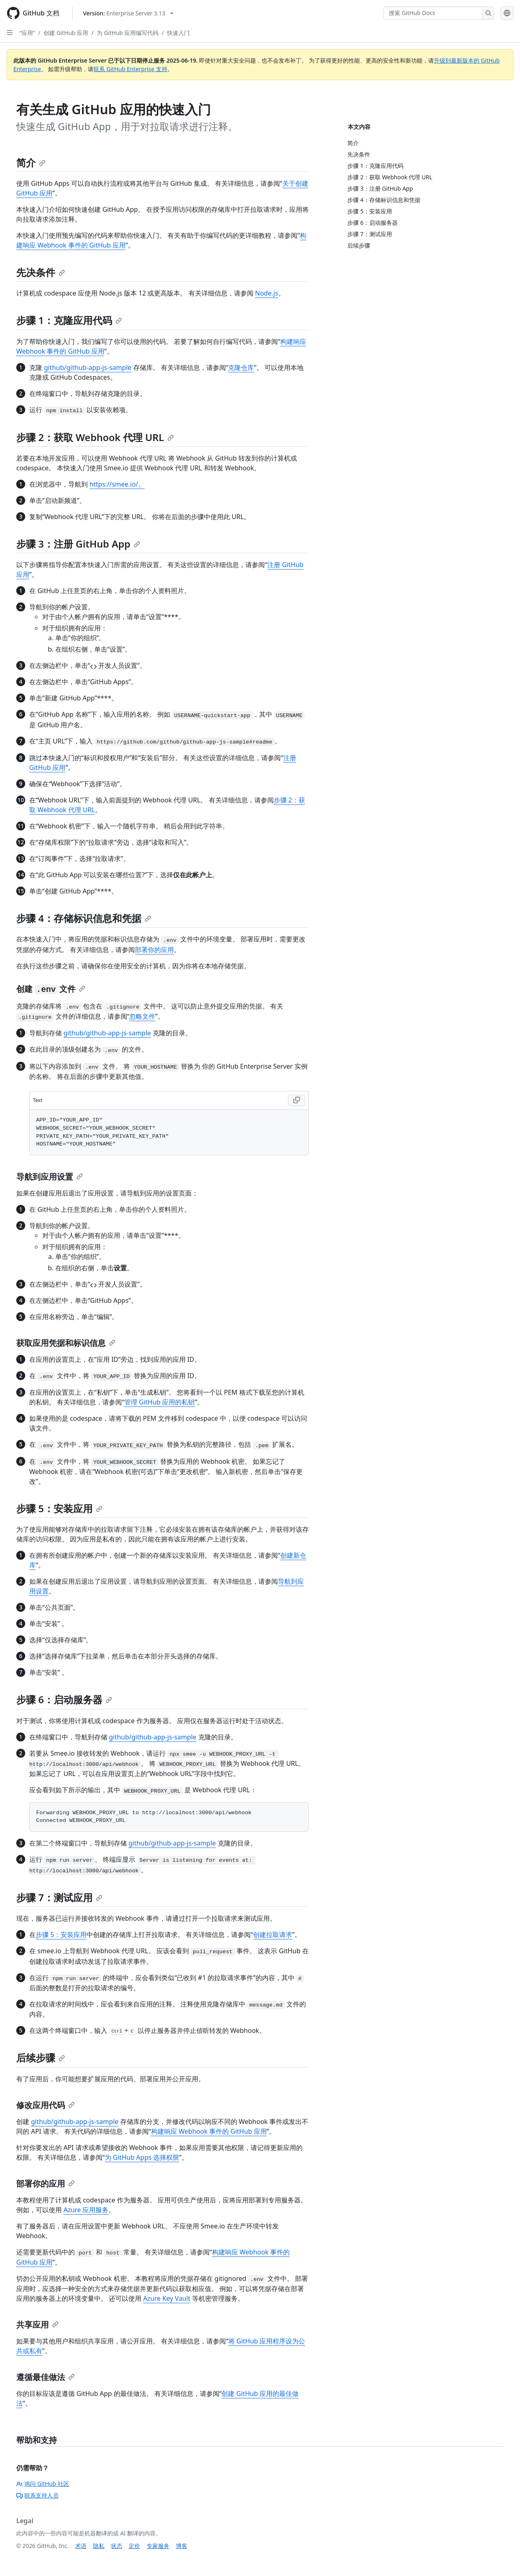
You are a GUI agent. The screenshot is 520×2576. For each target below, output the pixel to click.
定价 (134, 2546)
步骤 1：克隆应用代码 (69, 320)
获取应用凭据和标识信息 (65, 1342)
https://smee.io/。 (117, 484)
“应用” (27, 33)
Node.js (266, 293)
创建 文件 (50, 988)
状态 (116, 2546)
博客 (181, 2546)
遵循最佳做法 (45, 2377)
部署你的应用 (154, 949)
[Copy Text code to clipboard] (296, 1100)
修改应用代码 (45, 2105)
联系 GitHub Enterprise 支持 (130, 69)
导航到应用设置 (49, 1176)
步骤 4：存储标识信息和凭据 (83, 918)
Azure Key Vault (166, 2298)
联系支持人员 (37, 2495)
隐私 (98, 2546)
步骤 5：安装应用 (59, 1508)
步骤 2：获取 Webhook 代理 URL (95, 437)
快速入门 (178, 33)
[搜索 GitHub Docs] (433, 13)
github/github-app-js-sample (87, 367)
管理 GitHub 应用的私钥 (159, 1402)
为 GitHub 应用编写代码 (127, 33)
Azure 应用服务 (85, 2209)
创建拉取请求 (272, 1934)
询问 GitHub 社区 (42, 2483)
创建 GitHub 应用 (65, 33)
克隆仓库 (241, 367)
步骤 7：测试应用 (59, 1897)
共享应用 (37, 2324)
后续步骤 (40, 2057)
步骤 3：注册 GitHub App (78, 543)
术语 (81, 2546)
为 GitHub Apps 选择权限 (142, 2157)
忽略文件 (142, 1016)
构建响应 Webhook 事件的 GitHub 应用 (209, 2131)
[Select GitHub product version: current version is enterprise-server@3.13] (128, 13)
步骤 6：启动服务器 (64, 1699)
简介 (31, 162)
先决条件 (40, 272)
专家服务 (158, 2546)
